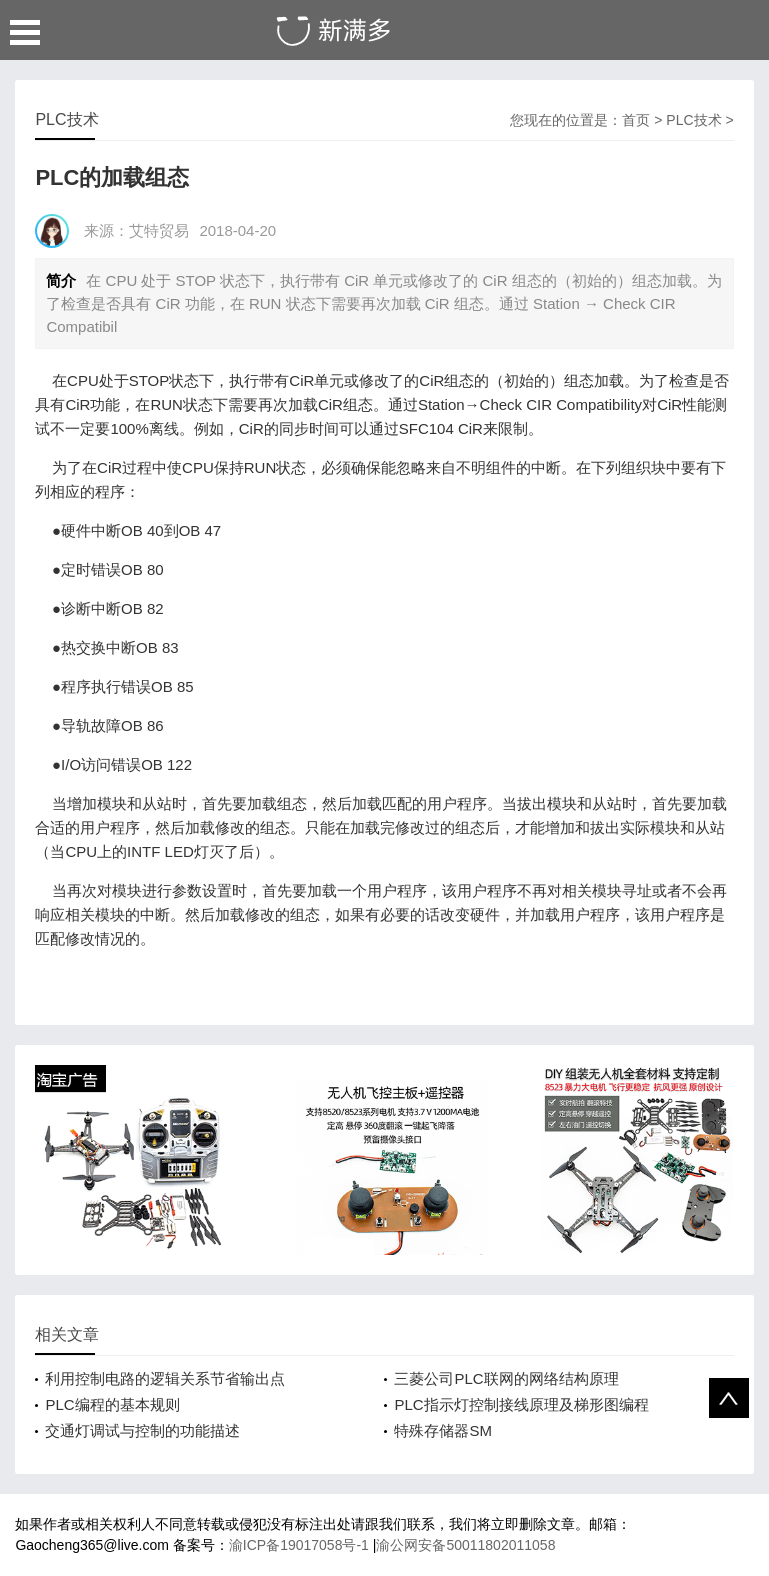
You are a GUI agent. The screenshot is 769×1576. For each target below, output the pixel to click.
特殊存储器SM (443, 1430)
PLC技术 (693, 120)
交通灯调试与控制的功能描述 (142, 1430)
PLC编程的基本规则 (112, 1404)
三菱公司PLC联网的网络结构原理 (506, 1378)
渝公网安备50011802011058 (465, 1545)
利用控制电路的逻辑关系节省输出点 (165, 1378)
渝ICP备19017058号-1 (301, 1545)
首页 (636, 120)
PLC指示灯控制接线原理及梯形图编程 (521, 1404)
